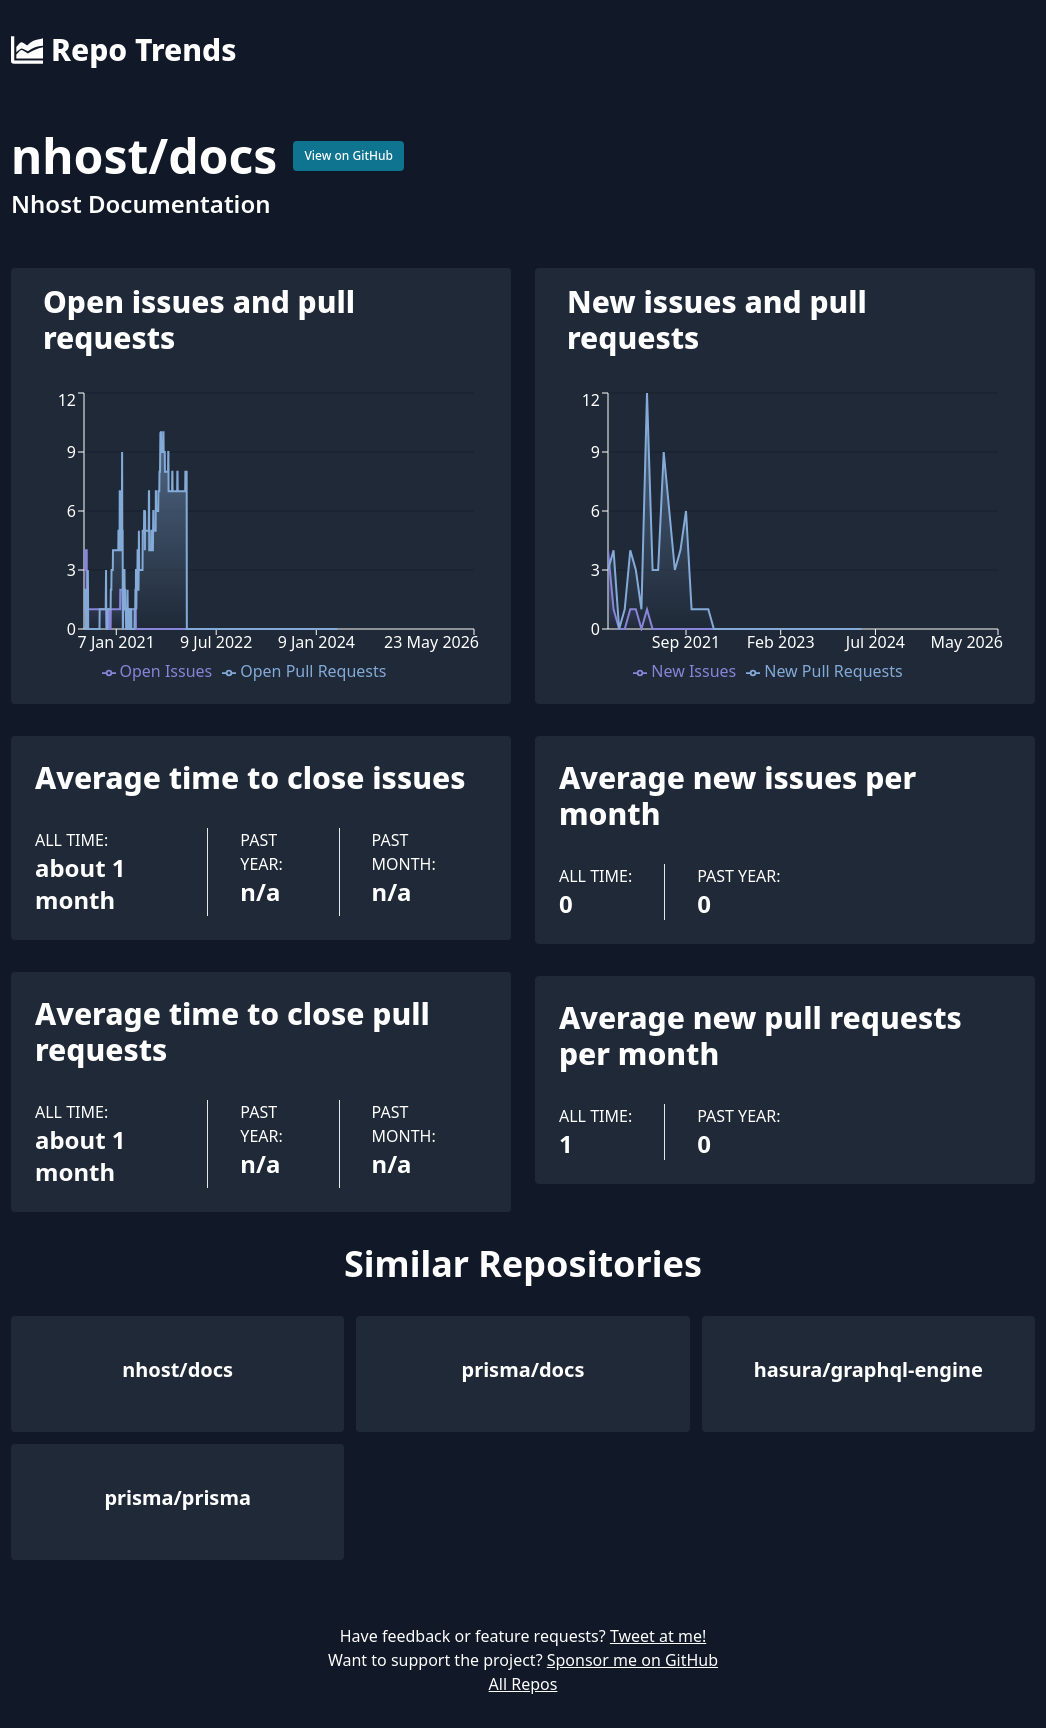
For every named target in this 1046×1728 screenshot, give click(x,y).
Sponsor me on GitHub (632, 1660)
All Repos (523, 1684)
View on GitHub (348, 155)
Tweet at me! (658, 1636)
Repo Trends (123, 50)
